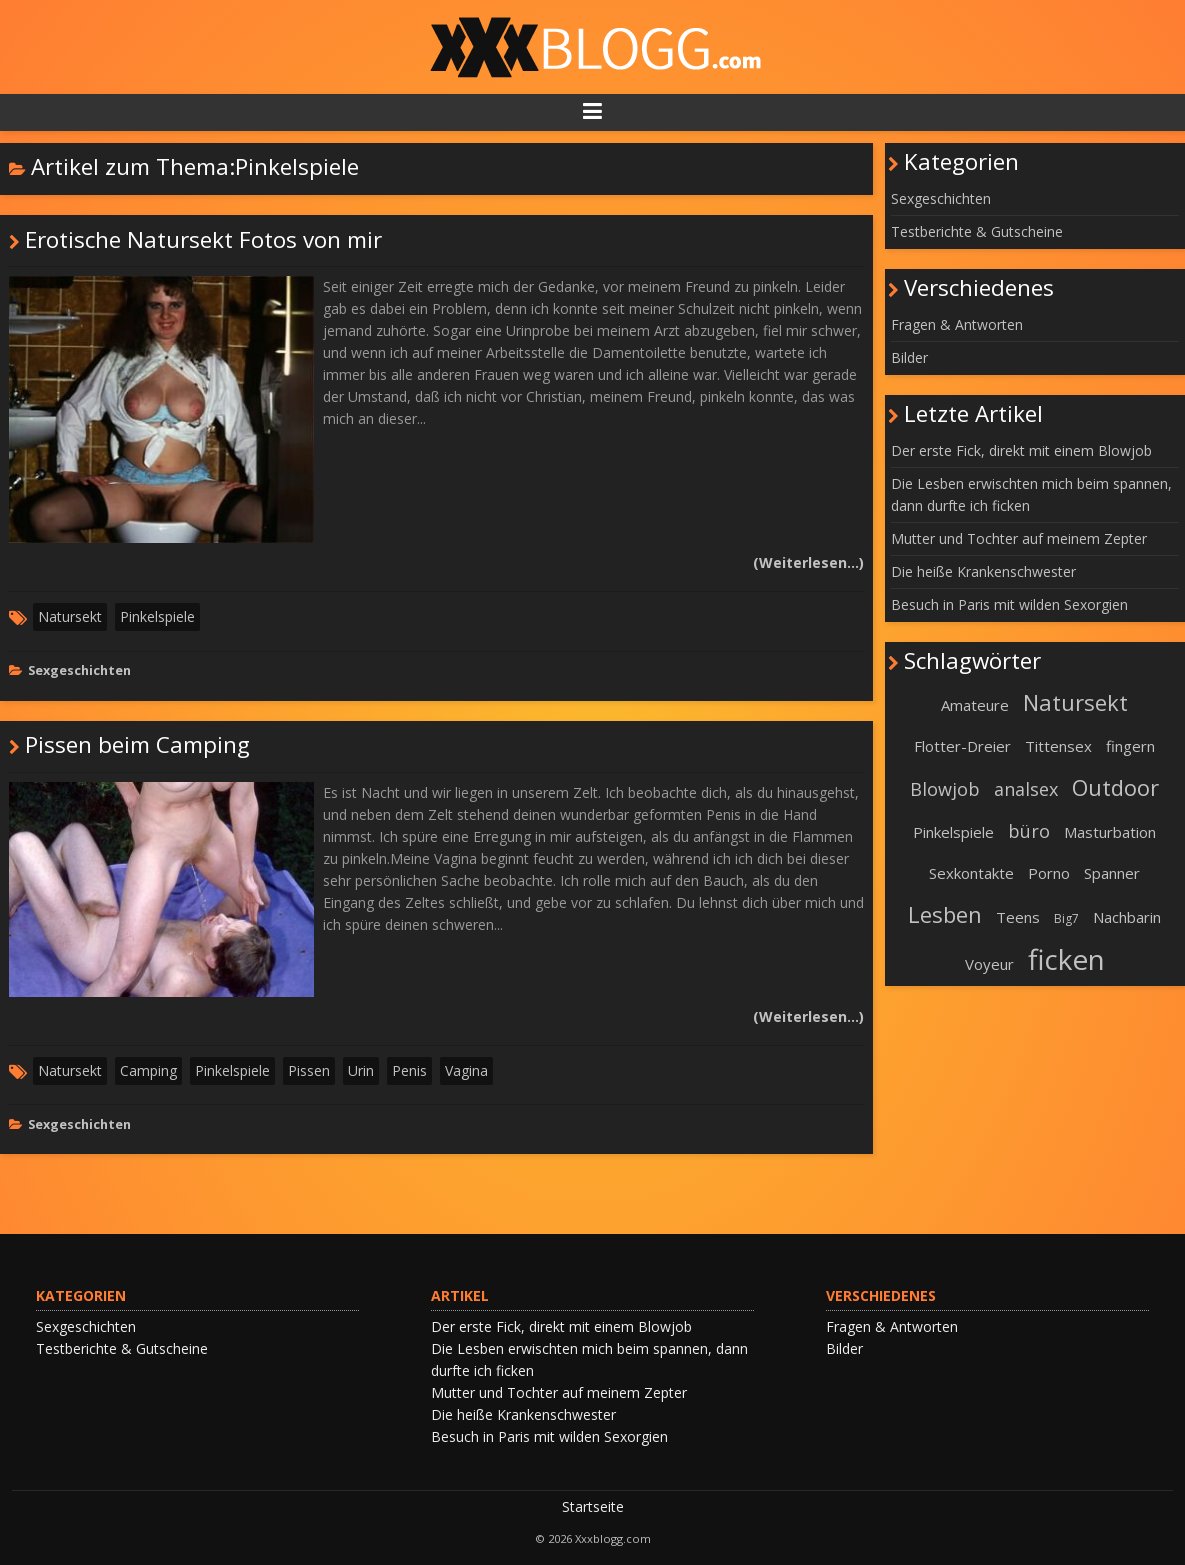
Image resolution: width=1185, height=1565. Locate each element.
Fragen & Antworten (957, 324)
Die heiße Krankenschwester (983, 571)
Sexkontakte (971, 873)
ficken (1066, 959)
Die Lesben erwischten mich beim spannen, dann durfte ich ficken (1031, 494)
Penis (409, 1070)
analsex (1026, 789)
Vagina (466, 1070)
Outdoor (1115, 787)
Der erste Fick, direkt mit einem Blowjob (1021, 450)
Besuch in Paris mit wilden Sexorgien (1009, 604)
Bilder (909, 357)
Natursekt (70, 616)
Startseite (593, 1506)
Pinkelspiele (157, 616)
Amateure (975, 705)
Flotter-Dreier (962, 746)
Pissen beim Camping (137, 744)
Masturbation (1110, 832)
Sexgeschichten (79, 670)
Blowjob (945, 789)
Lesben (945, 914)
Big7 (1066, 918)
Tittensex (1058, 746)
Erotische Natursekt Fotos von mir (203, 239)
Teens (1018, 917)
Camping (148, 1070)
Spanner (1112, 873)
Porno (1049, 873)
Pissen (309, 1070)
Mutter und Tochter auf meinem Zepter (1019, 538)
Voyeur (989, 964)
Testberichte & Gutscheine (977, 231)
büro (1029, 831)
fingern (1130, 746)
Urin (361, 1070)
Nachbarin (1127, 917)
